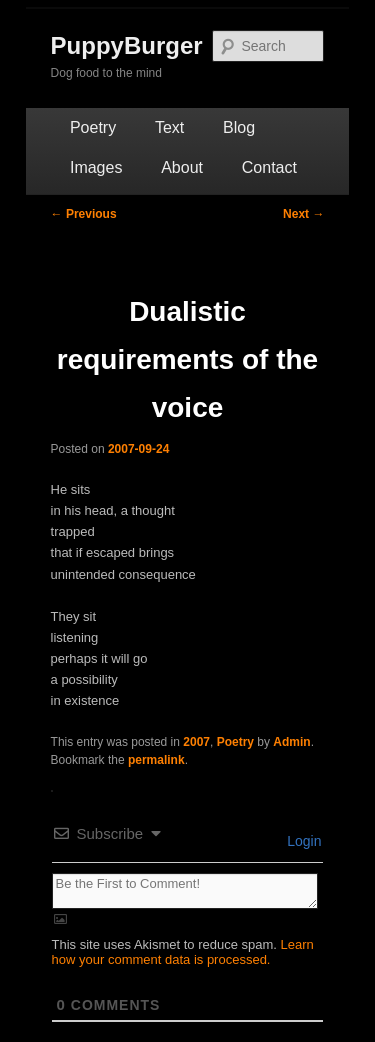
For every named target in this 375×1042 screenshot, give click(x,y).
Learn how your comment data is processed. (183, 952)
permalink (156, 760)
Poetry (93, 127)
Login (302, 841)
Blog (239, 127)
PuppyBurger (127, 45)
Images (96, 167)
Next (303, 214)
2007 (196, 742)
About (182, 167)
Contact (269, 167)
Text (169, 127)
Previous (84, 214)
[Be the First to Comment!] (185, 891)
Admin (291, 742)
